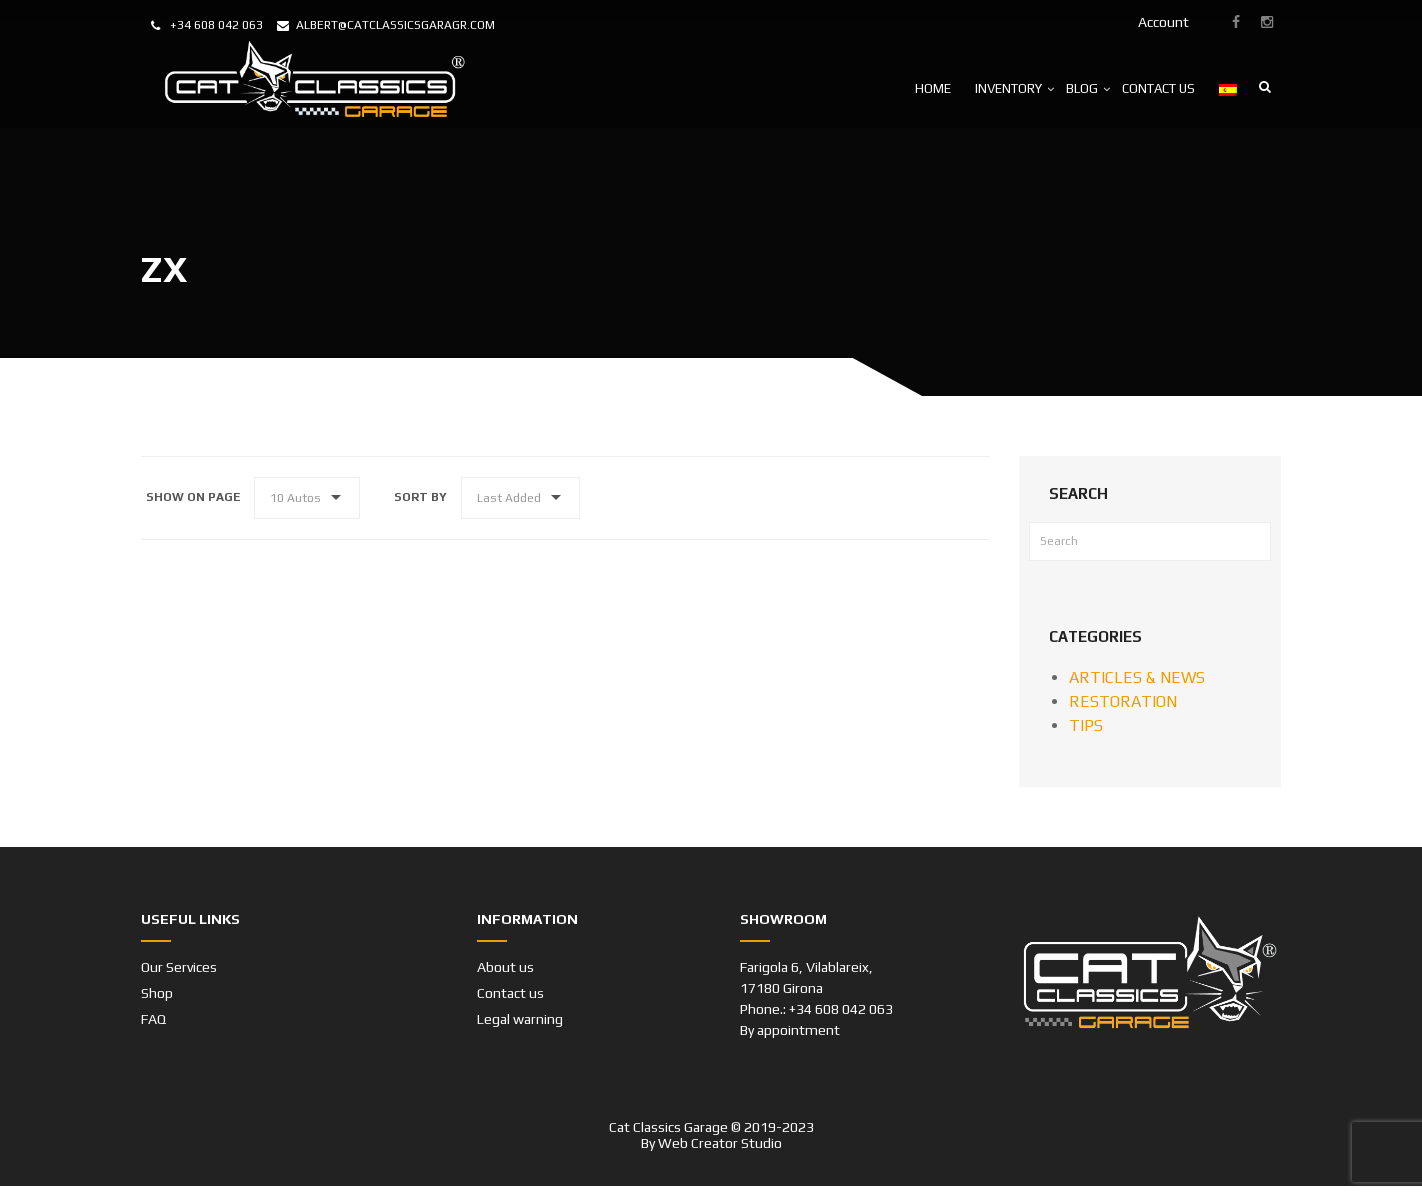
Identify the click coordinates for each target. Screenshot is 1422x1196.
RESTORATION (1123, 701)
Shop (157, 993)
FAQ (153, 1019)
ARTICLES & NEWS (1137, 677)
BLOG (1082, 88)
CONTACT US (1158, 88)
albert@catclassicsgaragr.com (395, 25)
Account (1163, 22)
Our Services (179, 967)
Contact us (510, 993)
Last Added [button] (509, 498)
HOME (933, 88)
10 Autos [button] (295, 498)
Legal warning (520, 1019)
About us (505, 967)
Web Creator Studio (720, 1143)
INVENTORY (1008, 88)
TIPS (1086, 725)
